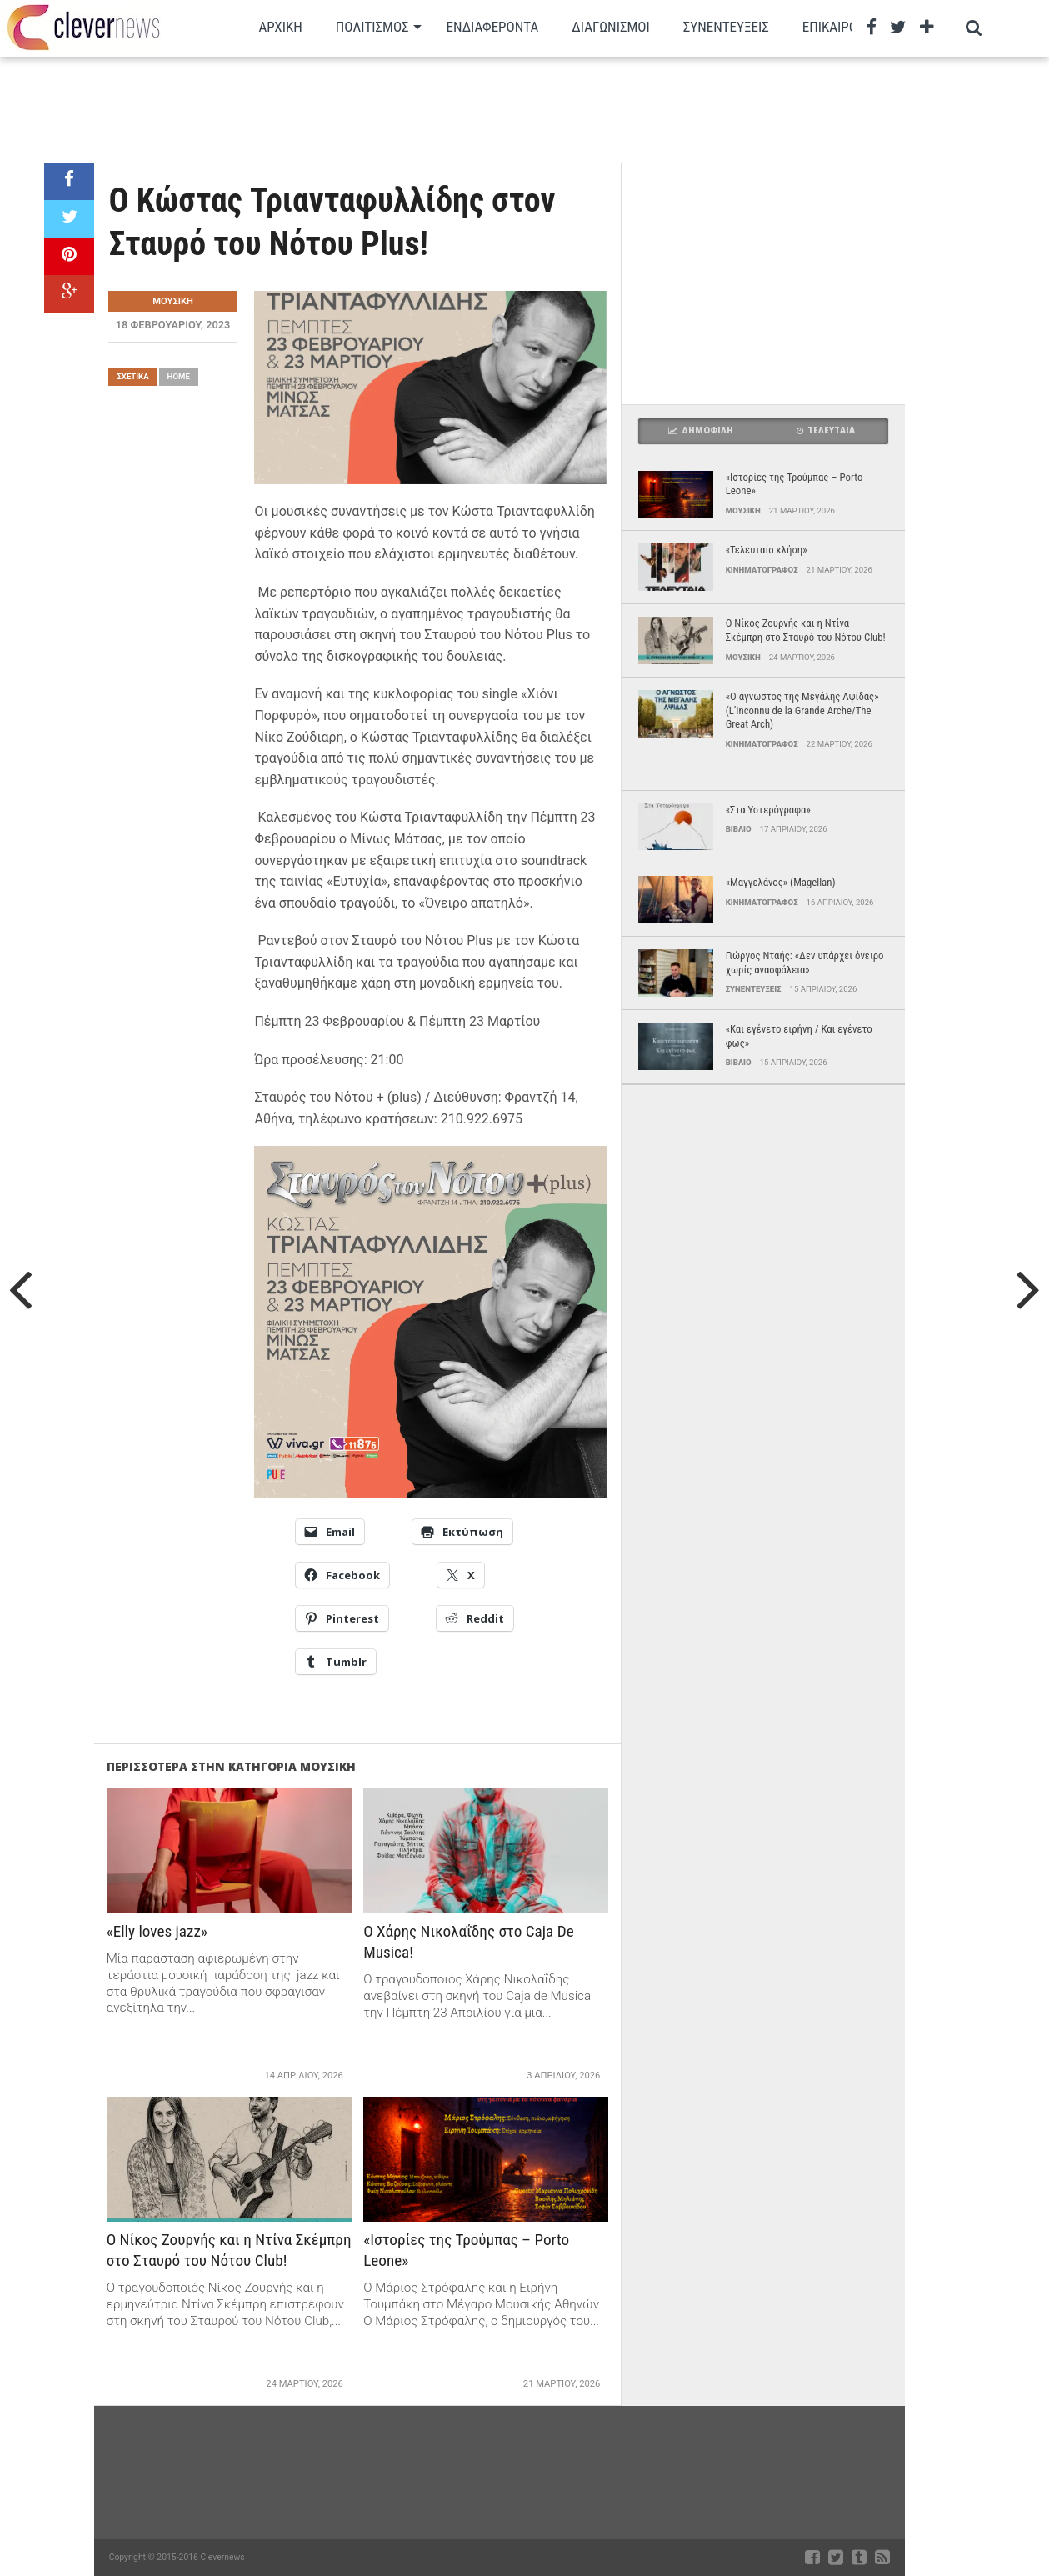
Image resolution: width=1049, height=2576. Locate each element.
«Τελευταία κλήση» (766, 549)
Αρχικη (280, 26)
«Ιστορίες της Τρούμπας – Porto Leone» (466, 2250)
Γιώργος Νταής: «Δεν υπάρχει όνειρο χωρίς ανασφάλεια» (805, 962)
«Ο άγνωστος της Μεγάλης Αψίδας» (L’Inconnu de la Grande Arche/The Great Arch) (802, 710)
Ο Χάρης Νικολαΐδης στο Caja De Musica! (468, 1942)
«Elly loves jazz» (157, 1931)
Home (178, 376)
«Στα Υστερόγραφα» (768, 809)
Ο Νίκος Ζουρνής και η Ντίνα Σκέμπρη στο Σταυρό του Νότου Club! (229, 2250)
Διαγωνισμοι (610, 26)
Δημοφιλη (700, 430)
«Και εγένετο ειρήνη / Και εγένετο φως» (799, 1036)
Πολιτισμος (372, 26)
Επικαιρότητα (845, 26)
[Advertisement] (475, 108)
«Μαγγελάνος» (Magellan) (781, 882)
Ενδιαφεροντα (493, 26)
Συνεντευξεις (726, 26)
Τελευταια (826, 430)
